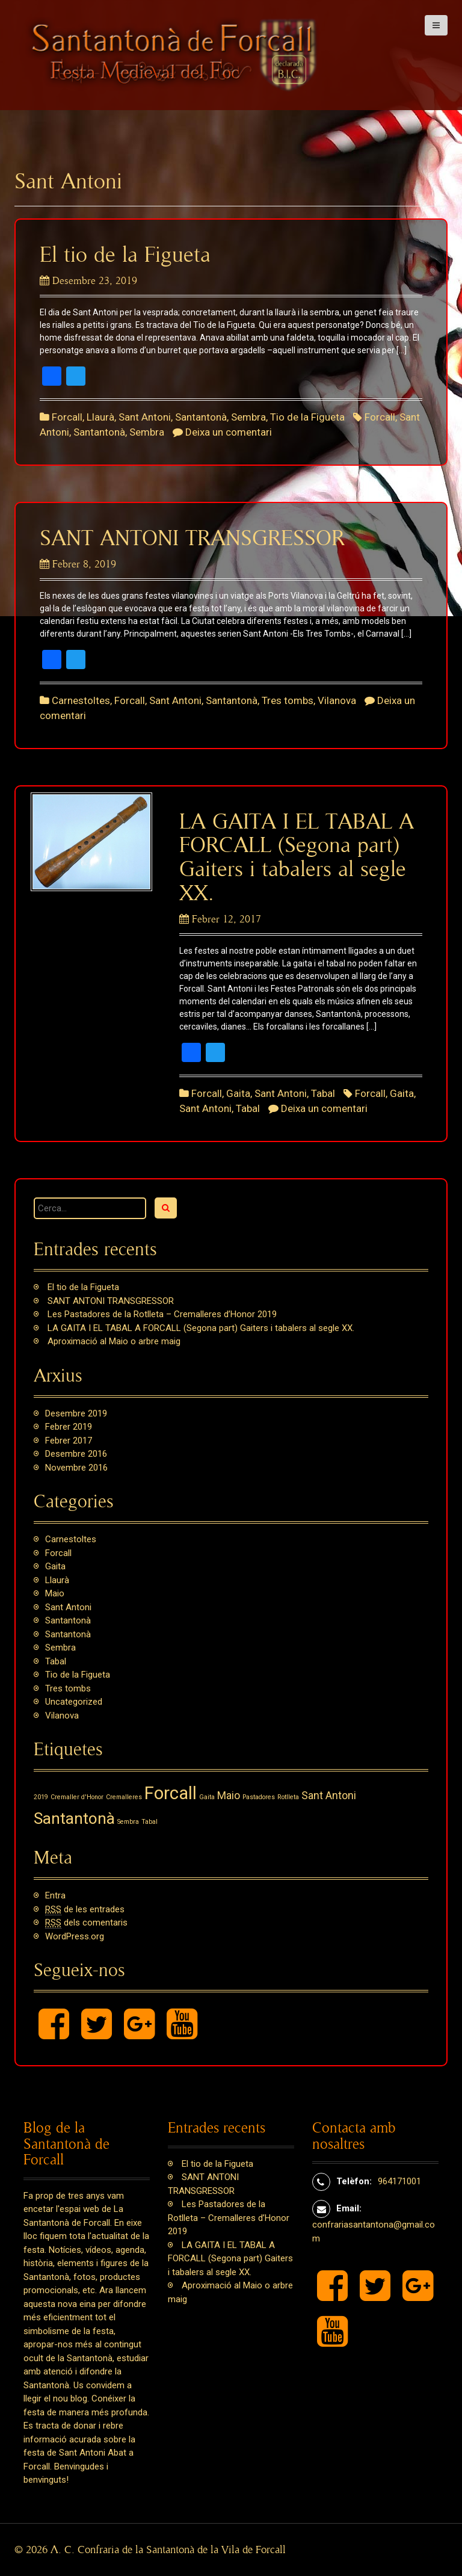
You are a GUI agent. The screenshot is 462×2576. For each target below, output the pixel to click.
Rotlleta (288, 1797)
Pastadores (258, 1797)
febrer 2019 (68, 1426)
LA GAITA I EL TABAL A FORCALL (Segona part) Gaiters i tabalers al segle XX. (201, 1328)
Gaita (238, 1093)
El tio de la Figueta (125, 255)
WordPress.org (74, 1936)
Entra (55, 1895)
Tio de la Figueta (307, 417)
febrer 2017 (68, 1440)
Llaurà (100, 417)
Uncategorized (73, 1701)
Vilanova (337, 700)
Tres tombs (287, 700)
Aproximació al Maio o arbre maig (114, 1341)
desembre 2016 (76, 1453)
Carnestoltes (81, 700)
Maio (54, 1593)
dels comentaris (86, 1923)
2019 (41, 1797)
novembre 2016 (76, 1467)
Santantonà (201, 417)
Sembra (248, 417)
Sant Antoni (145, 417)
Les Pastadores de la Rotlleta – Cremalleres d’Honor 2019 (162, 1314)
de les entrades (85, 1909)
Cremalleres (124, 1797)
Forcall (67, 417)
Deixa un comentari (228, 432)
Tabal (323, 1093)
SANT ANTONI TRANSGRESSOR (192, 538)
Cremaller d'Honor (77, 1797)
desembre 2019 (76, 1413)
